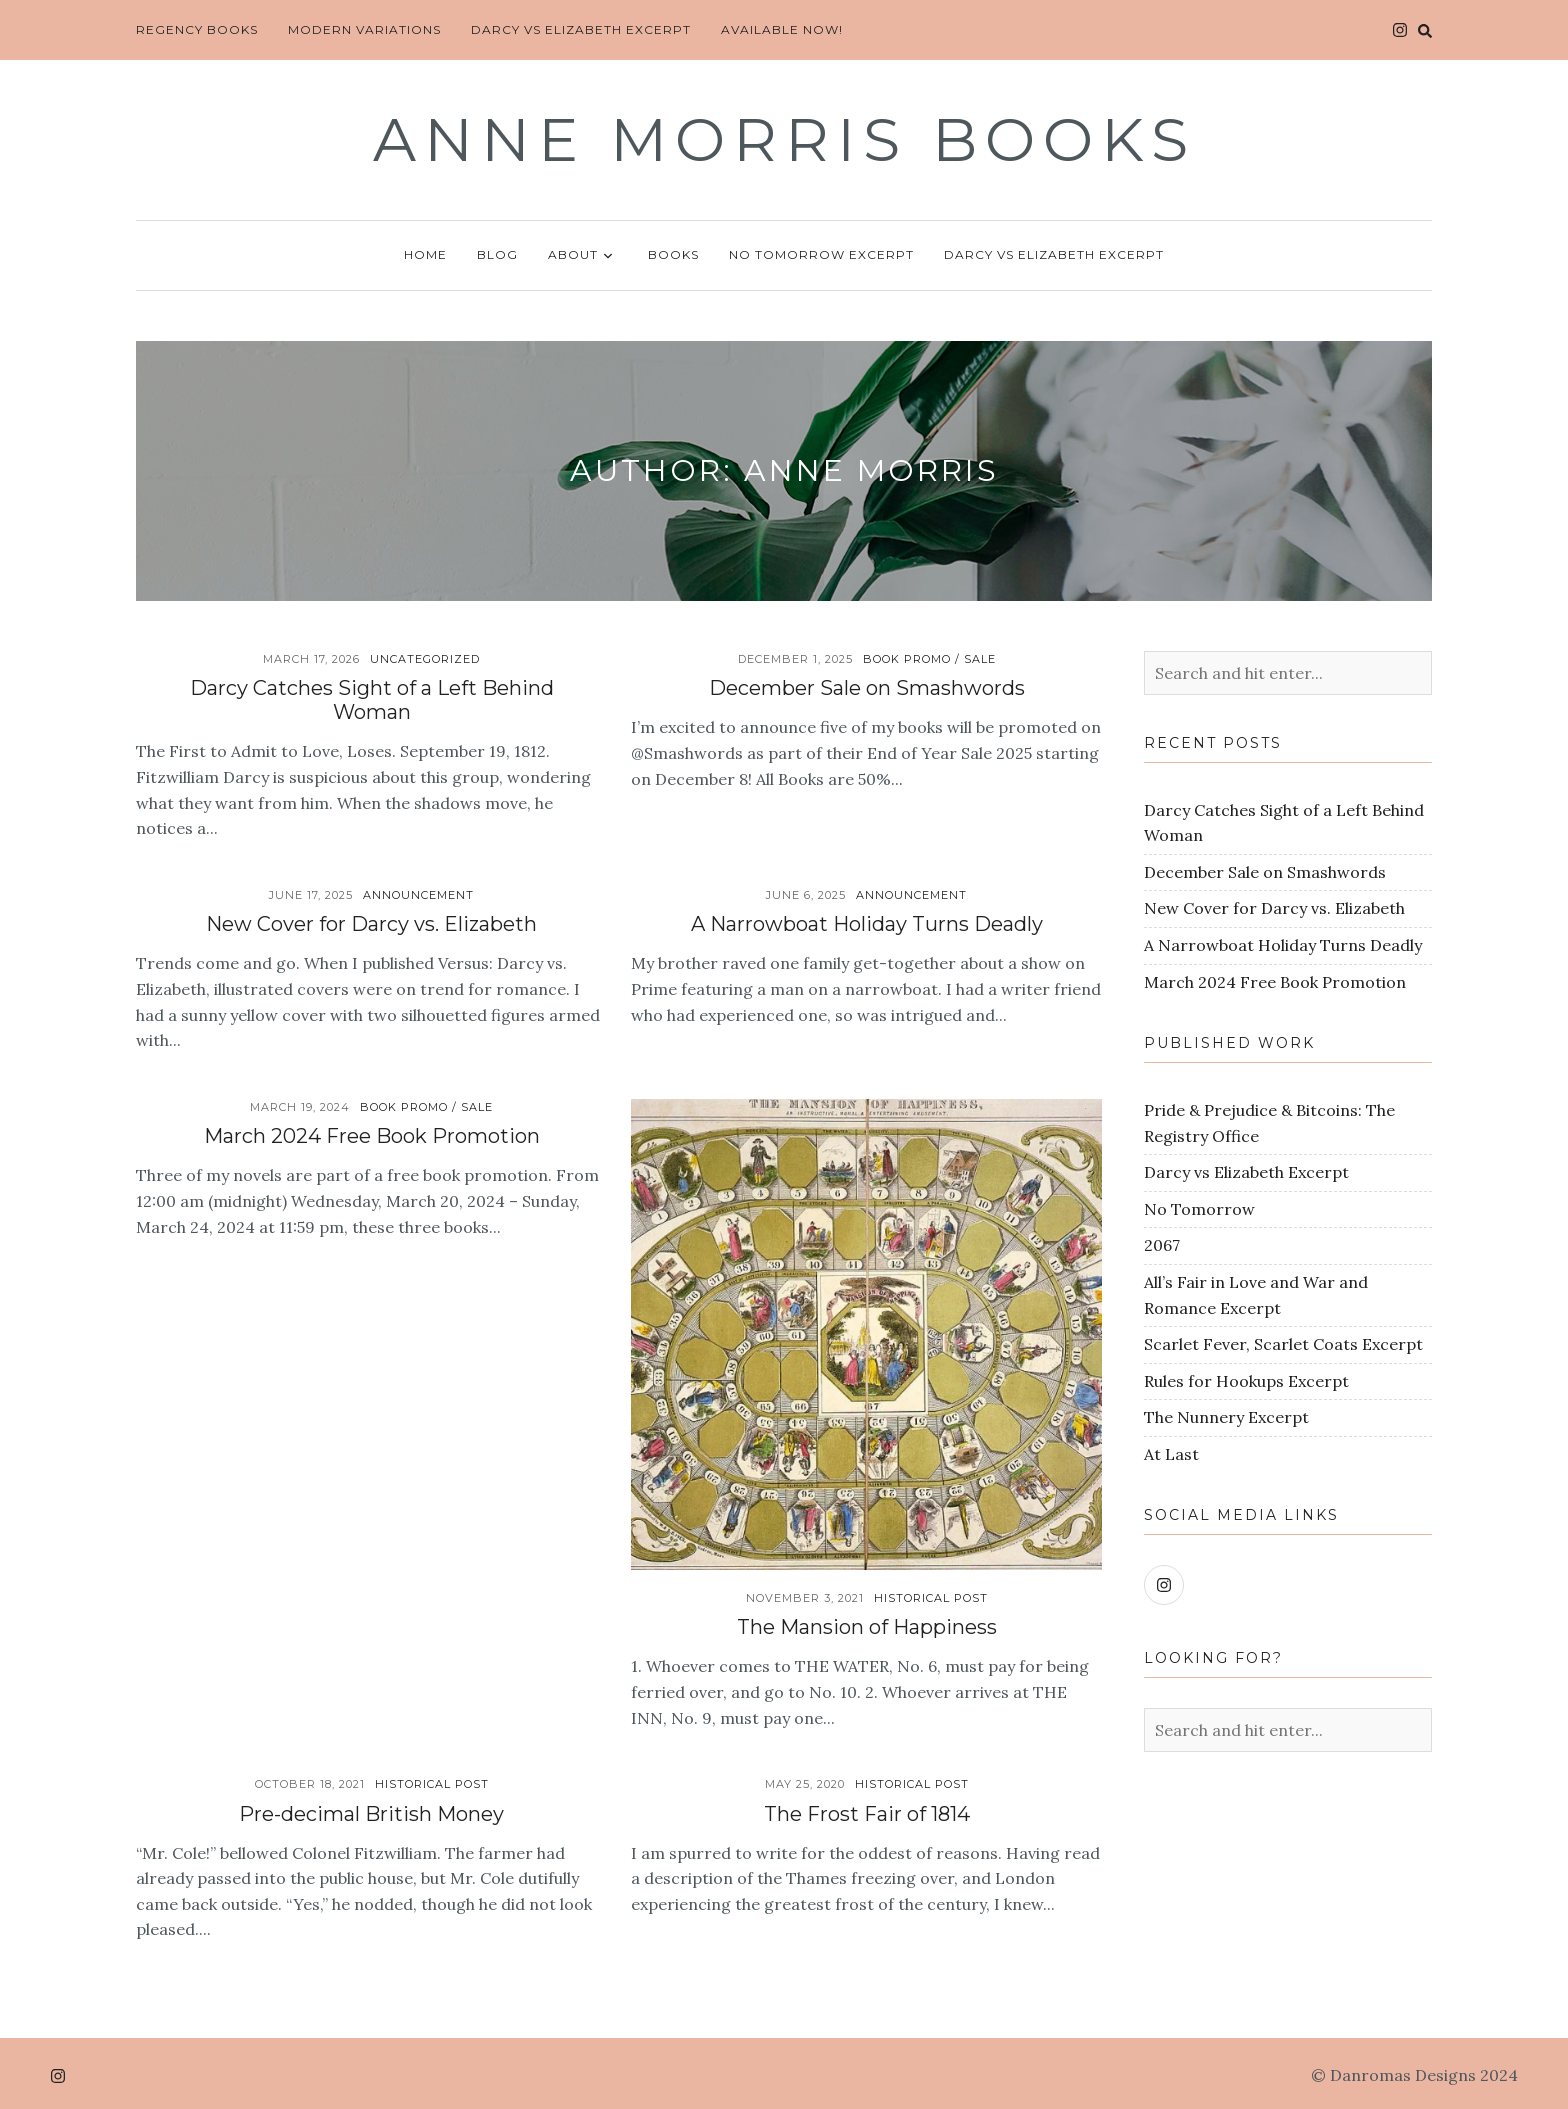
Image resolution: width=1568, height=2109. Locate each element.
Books (673, 254)
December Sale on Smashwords (867, 688)
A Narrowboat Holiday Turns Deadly (867, 924)
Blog (497, 254)
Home (425, 254)
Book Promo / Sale (929, 659)
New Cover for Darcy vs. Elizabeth (371, 924)
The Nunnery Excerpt (1226, 1417)
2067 (1162, 1245)
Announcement (418, 895)
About (583, 256)
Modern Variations (364, 29)
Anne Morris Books (784, 139)
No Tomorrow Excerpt (821, 254)
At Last (1171, 1454)
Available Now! (782, 29)
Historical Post (931, 1598)
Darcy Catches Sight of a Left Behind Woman (372, 700)
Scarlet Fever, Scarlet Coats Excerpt (1283, 1344)
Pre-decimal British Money (371, 1814)
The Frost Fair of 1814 (867, 1814)
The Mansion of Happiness (867, 1627)
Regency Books (197, 29)
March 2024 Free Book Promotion (372, 1136)
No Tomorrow (1199, 1209)
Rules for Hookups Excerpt (1246, 1381)
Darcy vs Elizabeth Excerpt (581, 29)
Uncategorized (425, 659)
